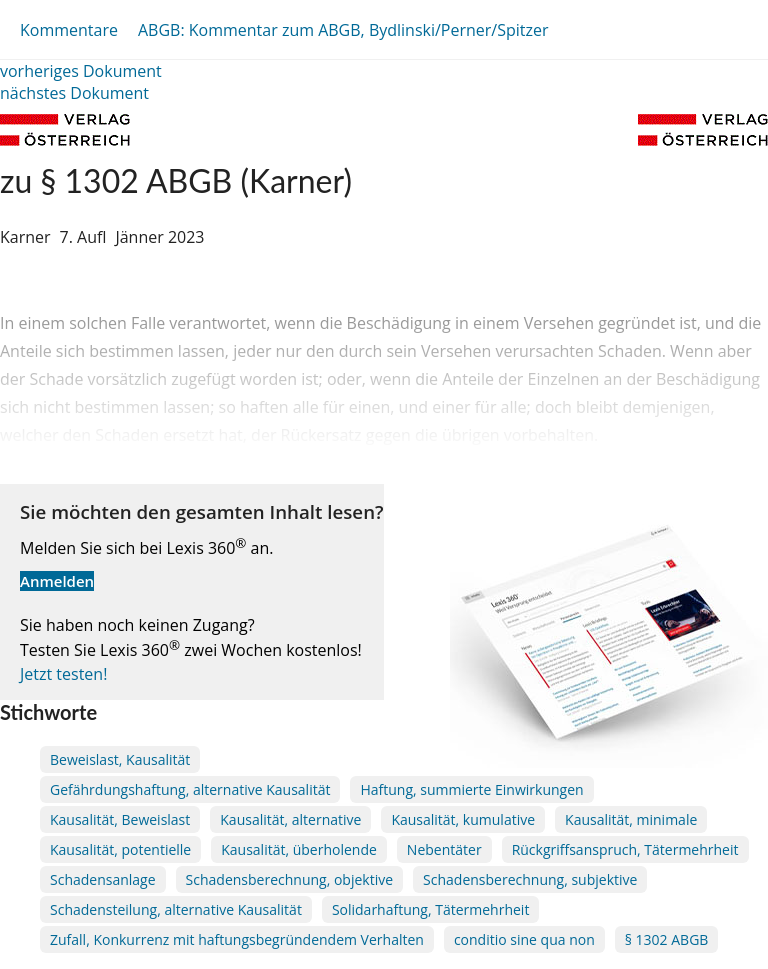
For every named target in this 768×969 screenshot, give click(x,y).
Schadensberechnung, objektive (289, 879)
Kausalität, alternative (290, 819)
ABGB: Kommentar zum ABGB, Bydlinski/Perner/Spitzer (343, 30)
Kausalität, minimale (631, 819)
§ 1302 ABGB (667, 939)
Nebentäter (444, 849)
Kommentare (69, 30)
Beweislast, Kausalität (120, 759)
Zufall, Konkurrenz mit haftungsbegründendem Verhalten (237, 939)
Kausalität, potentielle (120, 849)
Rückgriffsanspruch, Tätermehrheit (625, 849)
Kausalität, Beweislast (120, 819)
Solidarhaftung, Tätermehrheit (431, 909)
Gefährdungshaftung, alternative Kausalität (190, 789)
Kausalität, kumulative (463, 819)
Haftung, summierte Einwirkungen (471, 789)
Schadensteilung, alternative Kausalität (176, 909)
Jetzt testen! (63, 674)
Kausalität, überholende (299, 849)
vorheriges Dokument (81, 71)
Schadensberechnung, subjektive (530, 879)
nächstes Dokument (74, 93)
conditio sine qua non (524, 939)
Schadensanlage (103, 879)
